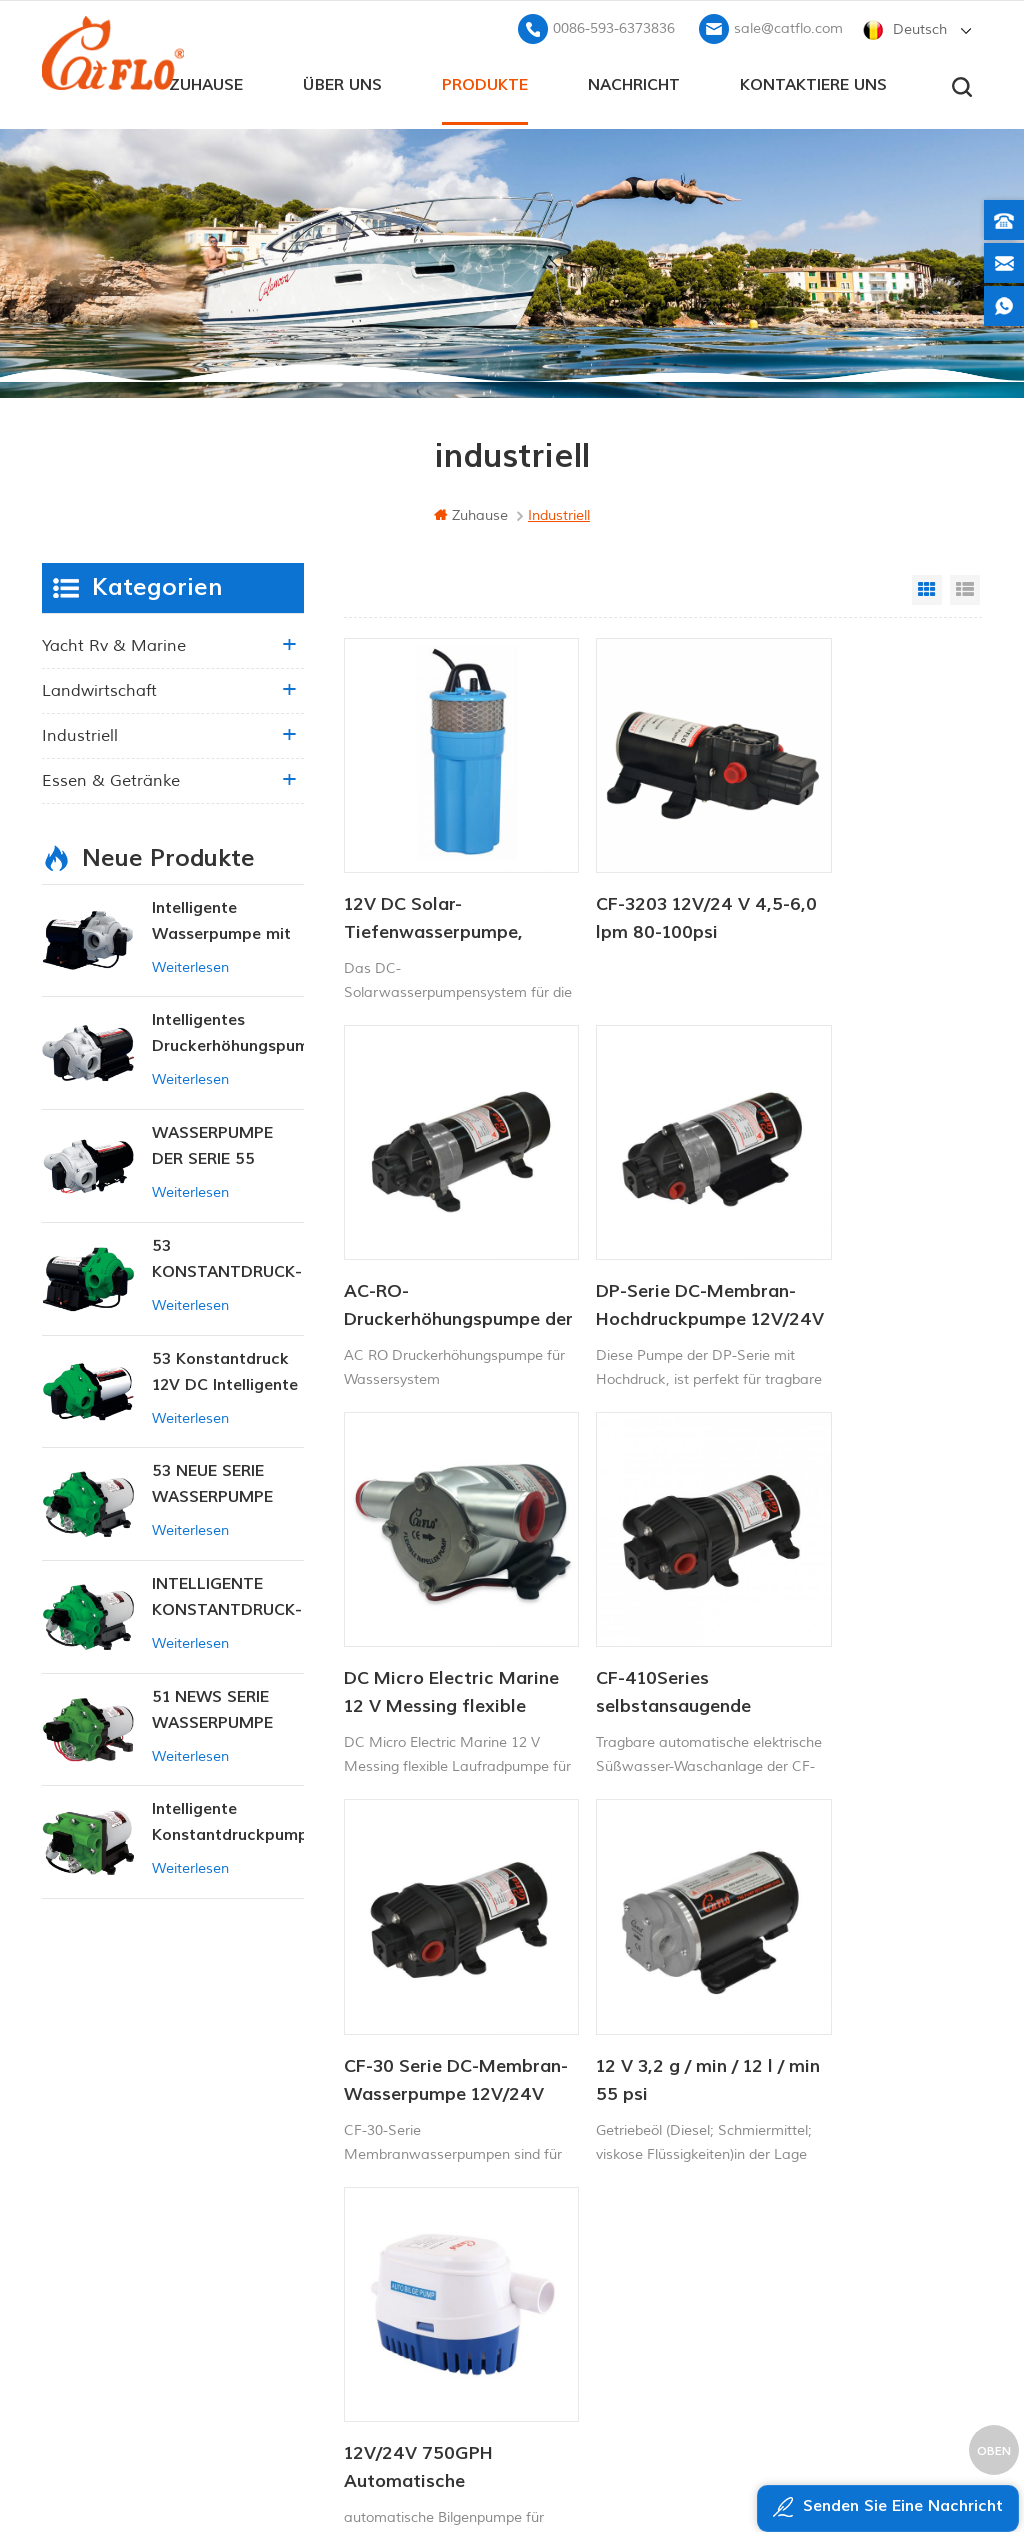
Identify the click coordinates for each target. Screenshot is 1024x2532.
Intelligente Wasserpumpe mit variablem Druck (221, 919)
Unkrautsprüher (562, 2284)
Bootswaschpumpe (574, 2114)
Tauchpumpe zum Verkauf (597, 2318)
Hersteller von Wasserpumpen (606, 2250)
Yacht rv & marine (114, 643)
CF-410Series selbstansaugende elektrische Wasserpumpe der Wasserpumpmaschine (870, 1229)
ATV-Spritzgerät (563, 2148)
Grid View (927, 587)
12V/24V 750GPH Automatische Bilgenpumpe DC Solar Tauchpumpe (869, 1579)
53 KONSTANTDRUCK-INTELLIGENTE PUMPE (227, 1257)
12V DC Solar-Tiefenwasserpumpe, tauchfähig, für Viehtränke (433, 880)
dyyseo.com (895, 2467)
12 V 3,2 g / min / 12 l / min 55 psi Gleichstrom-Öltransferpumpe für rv (658, 1579)
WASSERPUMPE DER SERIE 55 (212, 1143)
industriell (80, 733)
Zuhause (206, 81)
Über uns (342, 81)
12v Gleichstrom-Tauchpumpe (606, 2182)
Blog (338, 2206)
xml (336, 2274)
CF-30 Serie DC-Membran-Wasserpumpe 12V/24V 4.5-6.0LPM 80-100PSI (432, 1579)
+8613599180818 (825, 2144)
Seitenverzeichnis (380, 2240)
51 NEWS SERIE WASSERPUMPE (212, 1707)
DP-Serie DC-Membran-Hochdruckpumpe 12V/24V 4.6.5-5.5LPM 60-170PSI (439, 1229)
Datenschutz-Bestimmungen (399, 2308)
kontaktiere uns (813, 81)
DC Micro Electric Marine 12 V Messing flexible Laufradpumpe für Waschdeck (656, 1229)
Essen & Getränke (111, 778)
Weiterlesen (190, 964)
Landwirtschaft (99, 688)
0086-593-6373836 (614, 25)
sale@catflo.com (788, 25)
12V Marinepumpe (572, 2081)
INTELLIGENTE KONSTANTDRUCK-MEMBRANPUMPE (227, 1595)
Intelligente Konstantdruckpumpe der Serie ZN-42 (228, 1820)
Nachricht (634, 81)
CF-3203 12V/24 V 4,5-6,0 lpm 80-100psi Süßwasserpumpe (656, 880)
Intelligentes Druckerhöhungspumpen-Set (228, 1031)
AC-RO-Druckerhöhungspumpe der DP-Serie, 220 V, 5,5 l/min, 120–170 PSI (872, 880)
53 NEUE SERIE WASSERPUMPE (212, 1481)
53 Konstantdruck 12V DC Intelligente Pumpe (225, 1369)
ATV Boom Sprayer (573, 2216)
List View (965, 587)
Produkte (485, 81)
